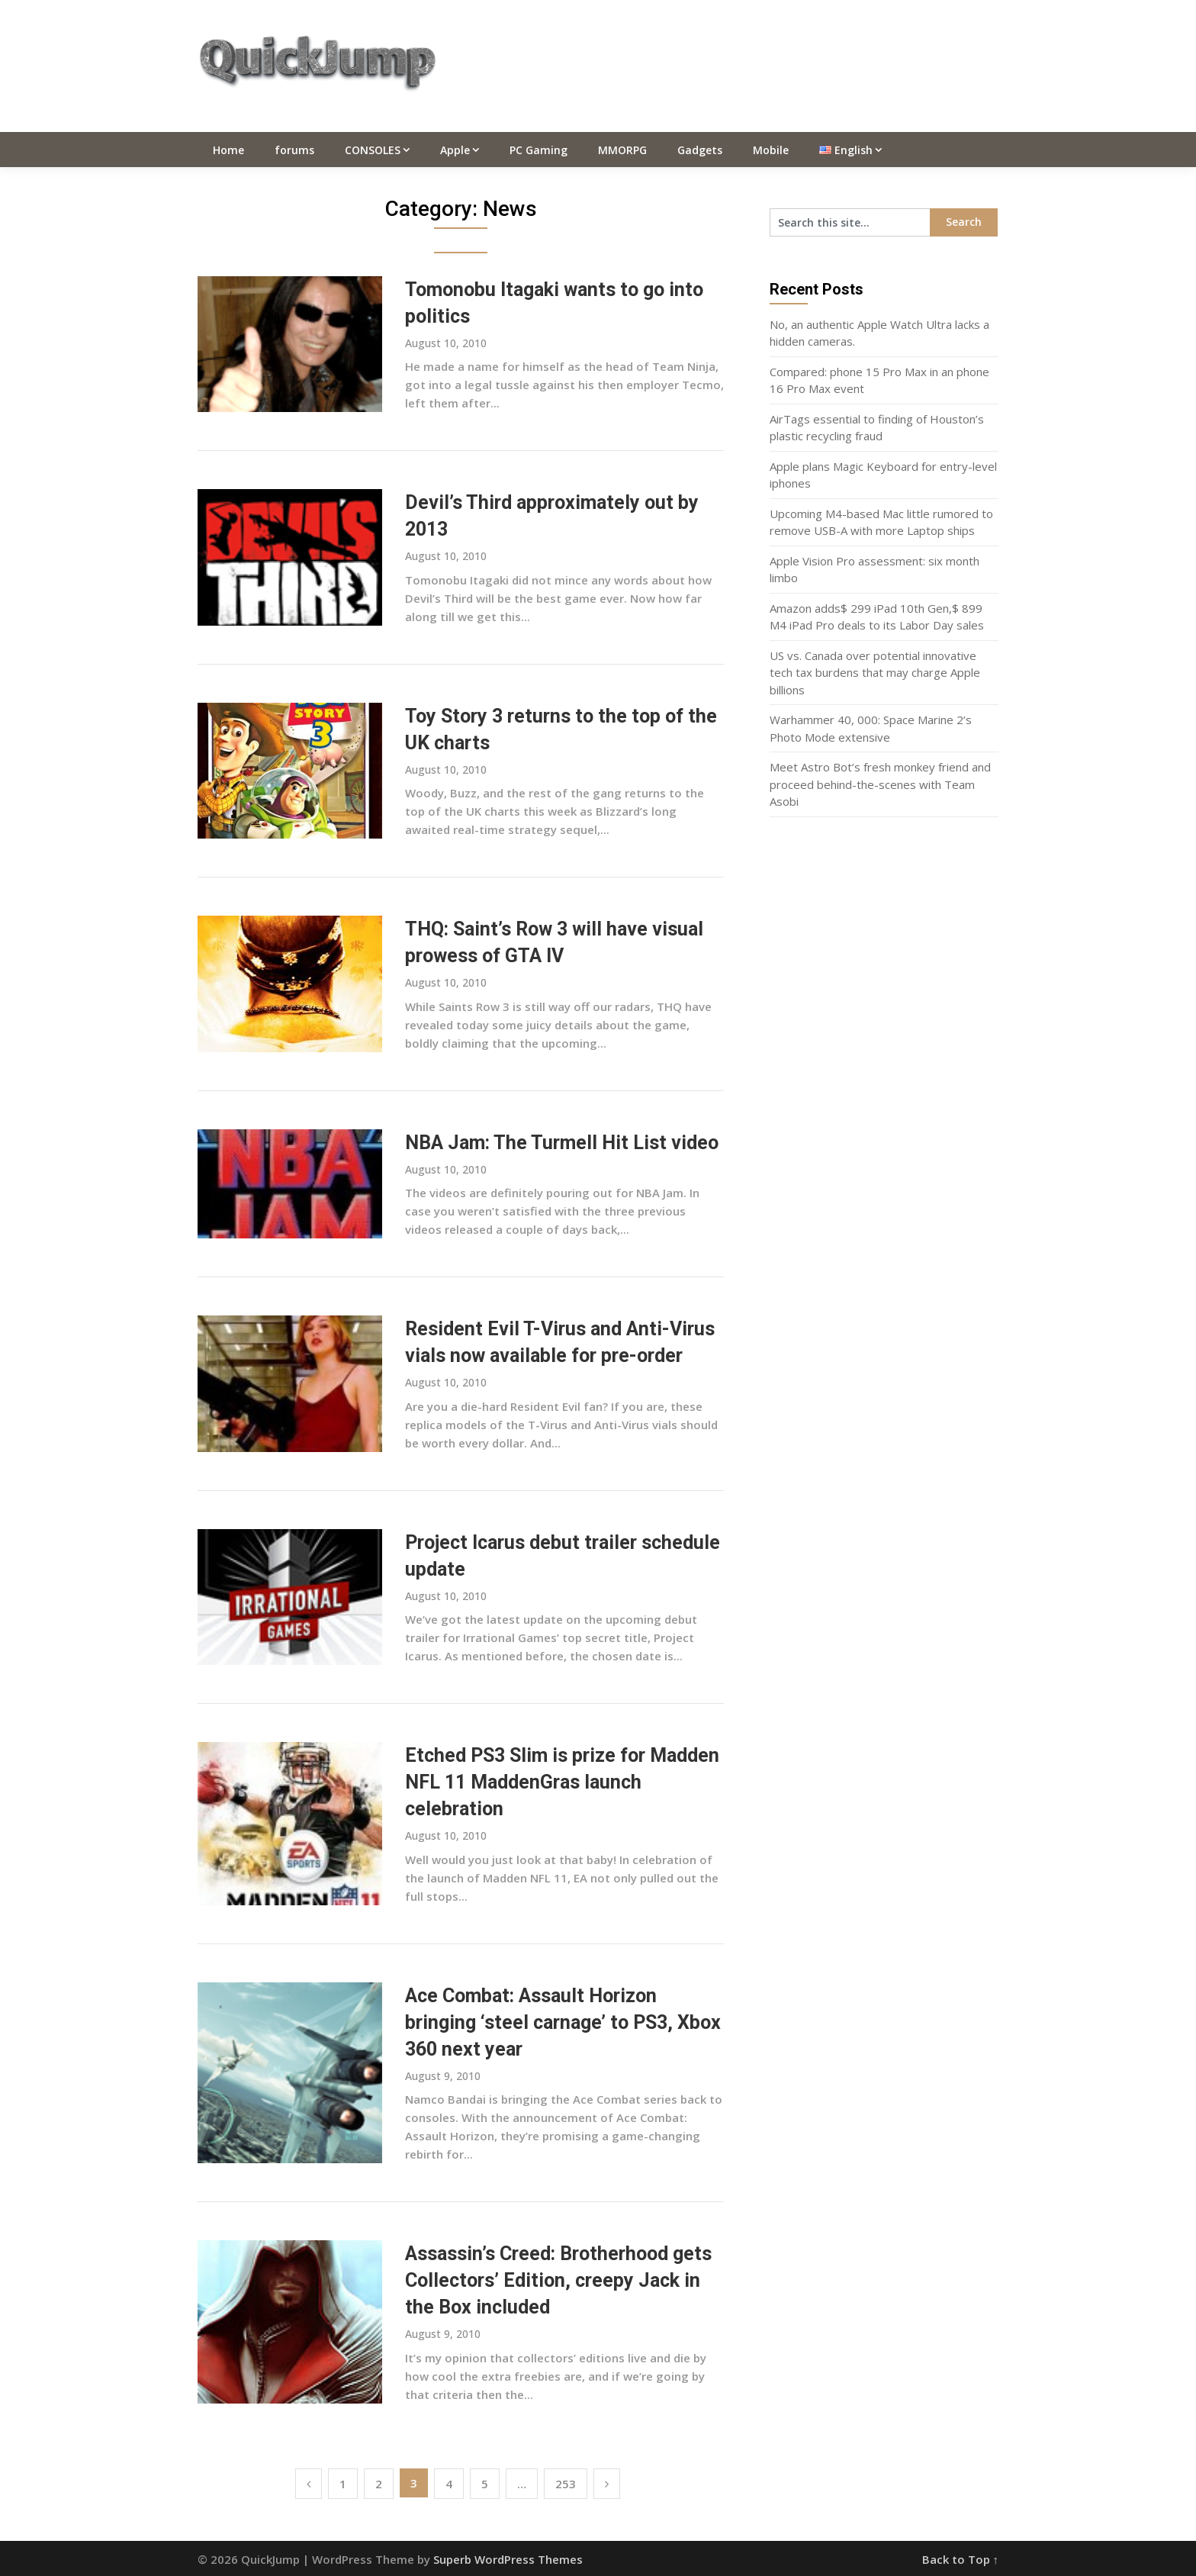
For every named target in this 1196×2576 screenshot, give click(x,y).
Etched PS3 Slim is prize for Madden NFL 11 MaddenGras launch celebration (562, 1782)
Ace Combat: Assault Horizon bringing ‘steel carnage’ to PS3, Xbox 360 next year (563, 2022)
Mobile (771, 150)
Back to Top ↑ (960, 2559)
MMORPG (622, 150)
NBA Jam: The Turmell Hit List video (562, 1143)
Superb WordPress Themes (508, 2559)
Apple (455, 150)
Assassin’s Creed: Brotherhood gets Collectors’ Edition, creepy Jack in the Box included (558, 2280)
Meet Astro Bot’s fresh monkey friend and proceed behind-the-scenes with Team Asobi (880, 784)
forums (294, 150)
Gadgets (699, 150)
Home (228, 150)
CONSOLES (372, 150)
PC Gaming (538, 150)
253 (565, 2483)
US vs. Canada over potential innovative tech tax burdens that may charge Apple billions (875, 672)
